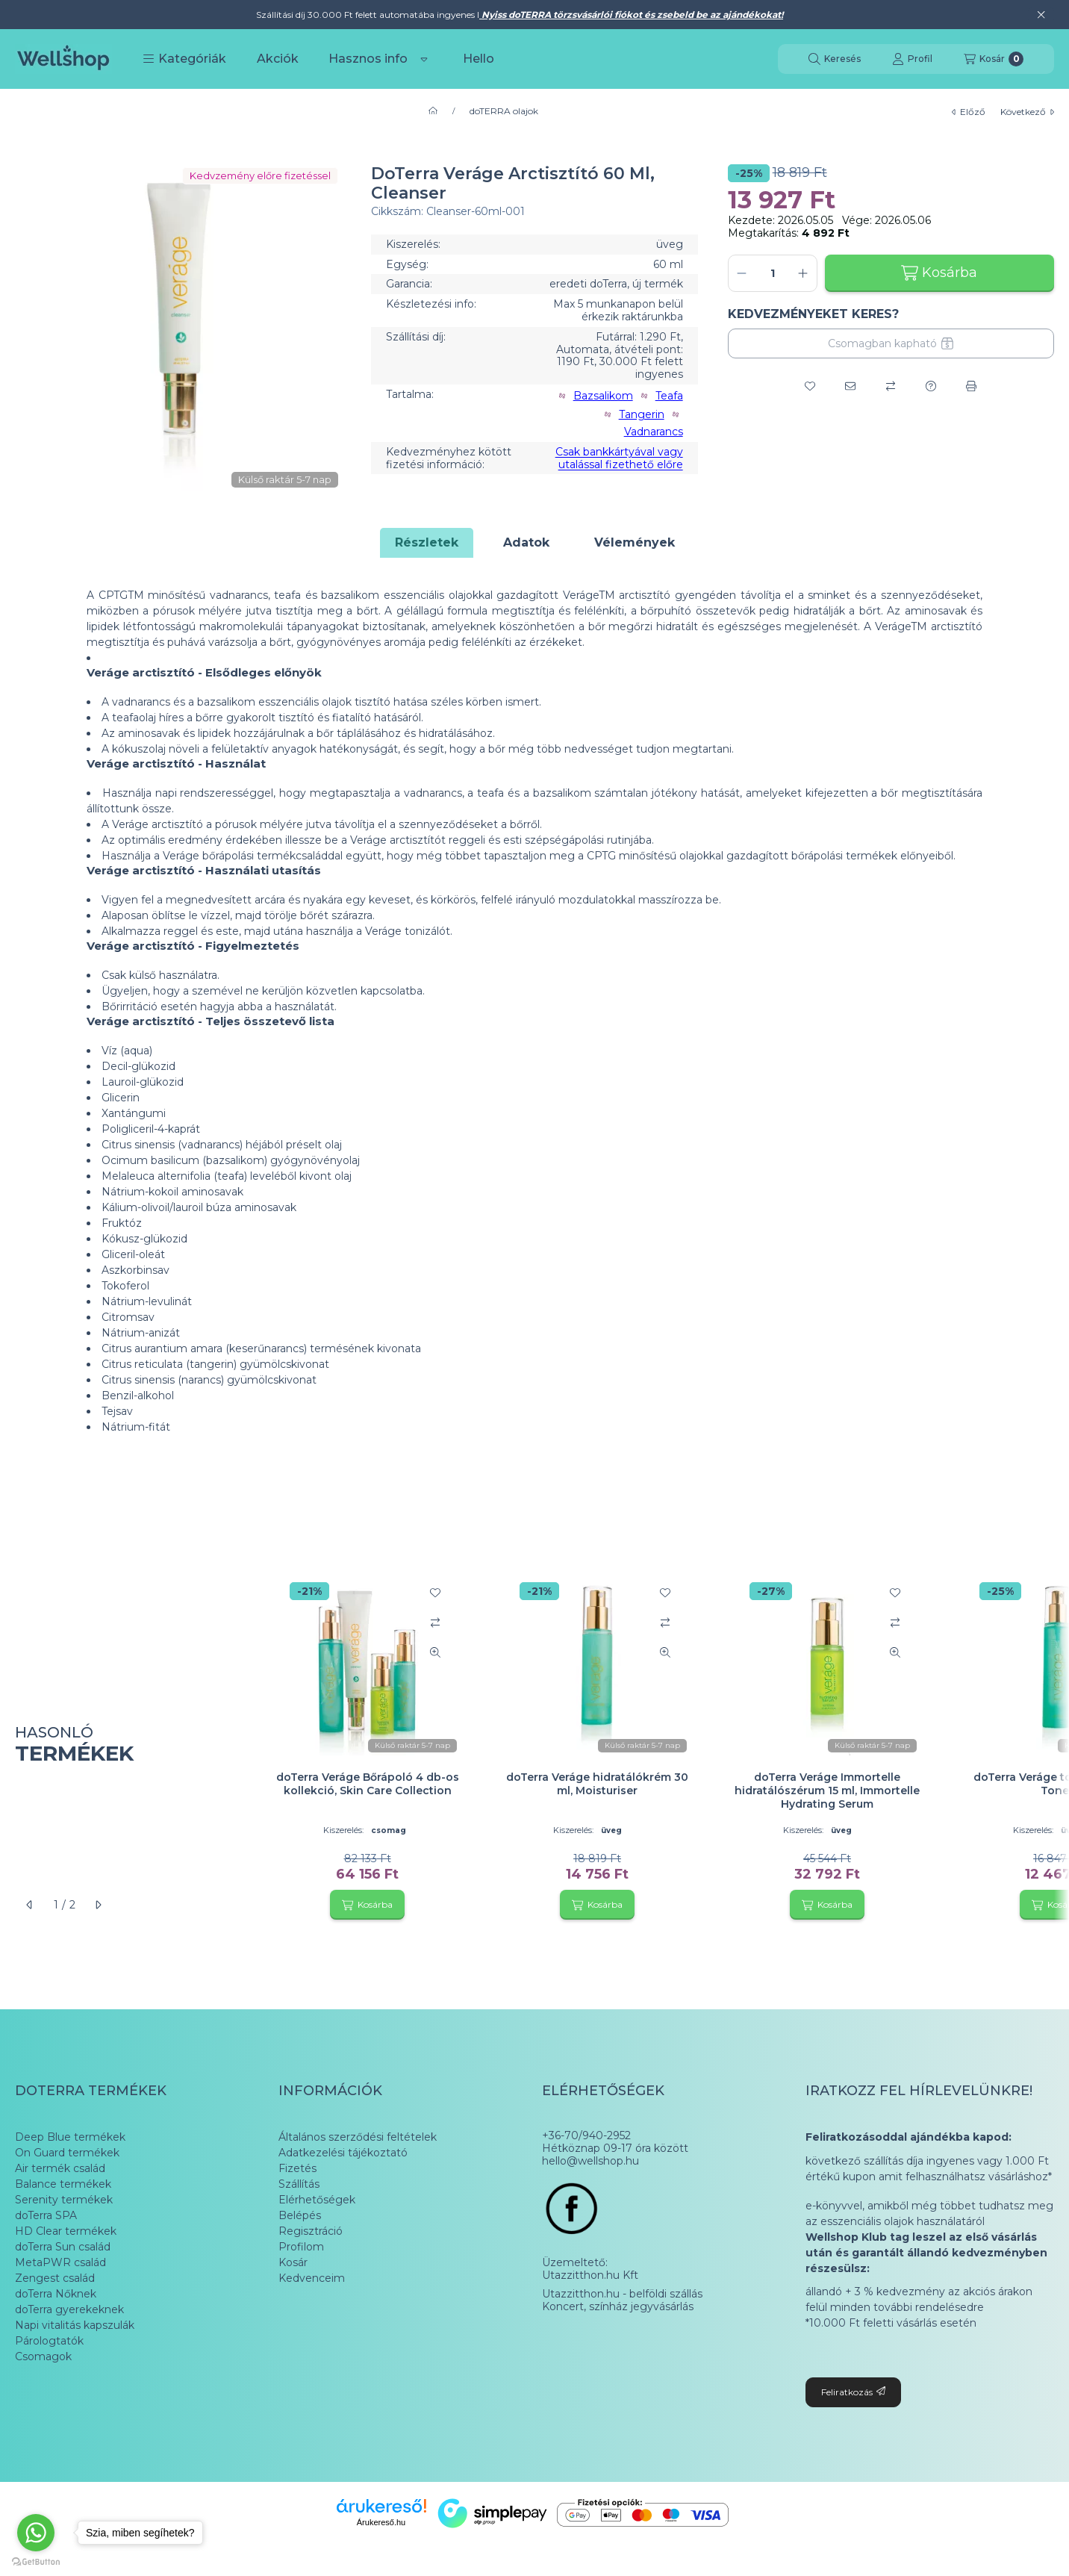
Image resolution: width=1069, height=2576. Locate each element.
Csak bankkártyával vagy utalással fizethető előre (619, 458)
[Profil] (912, 59)
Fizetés (297, 2168)
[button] (184, 59)
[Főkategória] (432, 111)
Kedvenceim (311, 2278)
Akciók (278, 59)
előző (968, 111)
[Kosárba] (367, 1905)
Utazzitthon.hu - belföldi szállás (622, 2294)
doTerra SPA (46, 2215)
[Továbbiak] (424, 59)
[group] (657, 1745)
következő (1027, 111)
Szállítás (299, 2184)
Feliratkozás (853, 2392)
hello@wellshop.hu (590, 2161)
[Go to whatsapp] (35, 2532)
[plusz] (803, 273)
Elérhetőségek (316, 2199)
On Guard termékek (67, 2152)
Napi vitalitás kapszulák (74, 2325)
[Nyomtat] (971, 386)
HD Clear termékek (65, 2231)
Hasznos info (368, 59)
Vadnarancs (653, 432)
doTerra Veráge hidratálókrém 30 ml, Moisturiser (597, 1783)
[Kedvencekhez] (810, 386)
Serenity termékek (64, 2199)
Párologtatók (49, 2341)
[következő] (98, 1905)
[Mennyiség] (772, 273)
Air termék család (60, 2168)
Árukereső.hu (381, 2522)
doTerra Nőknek (55, 2293)
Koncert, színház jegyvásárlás (618, 2306)
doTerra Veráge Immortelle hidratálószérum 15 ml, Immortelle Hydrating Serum (827, 1790)
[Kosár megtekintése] (993, 59)
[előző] (30, 1905)
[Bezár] (1041, 14)
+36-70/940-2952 (586, 2135)
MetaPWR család (60, 2262)
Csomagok (43, 2356)
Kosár (293, 2262)
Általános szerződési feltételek (357, 2137)
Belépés (299, 2215)
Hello (478, 59)
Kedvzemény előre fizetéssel (260, 175)
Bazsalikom (603, 396)
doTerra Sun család (62, 2246)
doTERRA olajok (504, 111)
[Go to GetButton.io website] (36, 2561)
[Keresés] (834, 59)
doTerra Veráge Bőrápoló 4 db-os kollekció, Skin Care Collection (367, 1783)
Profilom (301, 2246)
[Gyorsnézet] (435, 1652)
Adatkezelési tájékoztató (343, 2152)
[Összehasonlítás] (890, 386)
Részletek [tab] (426, 542)
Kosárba (939, 272)
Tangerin (641, 414)
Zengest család (55, 2278)
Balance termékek (63, 2184)
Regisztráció (310, 2231)
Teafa (669, 396)
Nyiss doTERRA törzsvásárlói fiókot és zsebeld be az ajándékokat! (631, 14)
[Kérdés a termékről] (931, 386)
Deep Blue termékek (70, 2137)
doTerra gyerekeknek (69, 2309)
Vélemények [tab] (634, 542)
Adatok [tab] (526, 542)
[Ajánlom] (850, 386)
